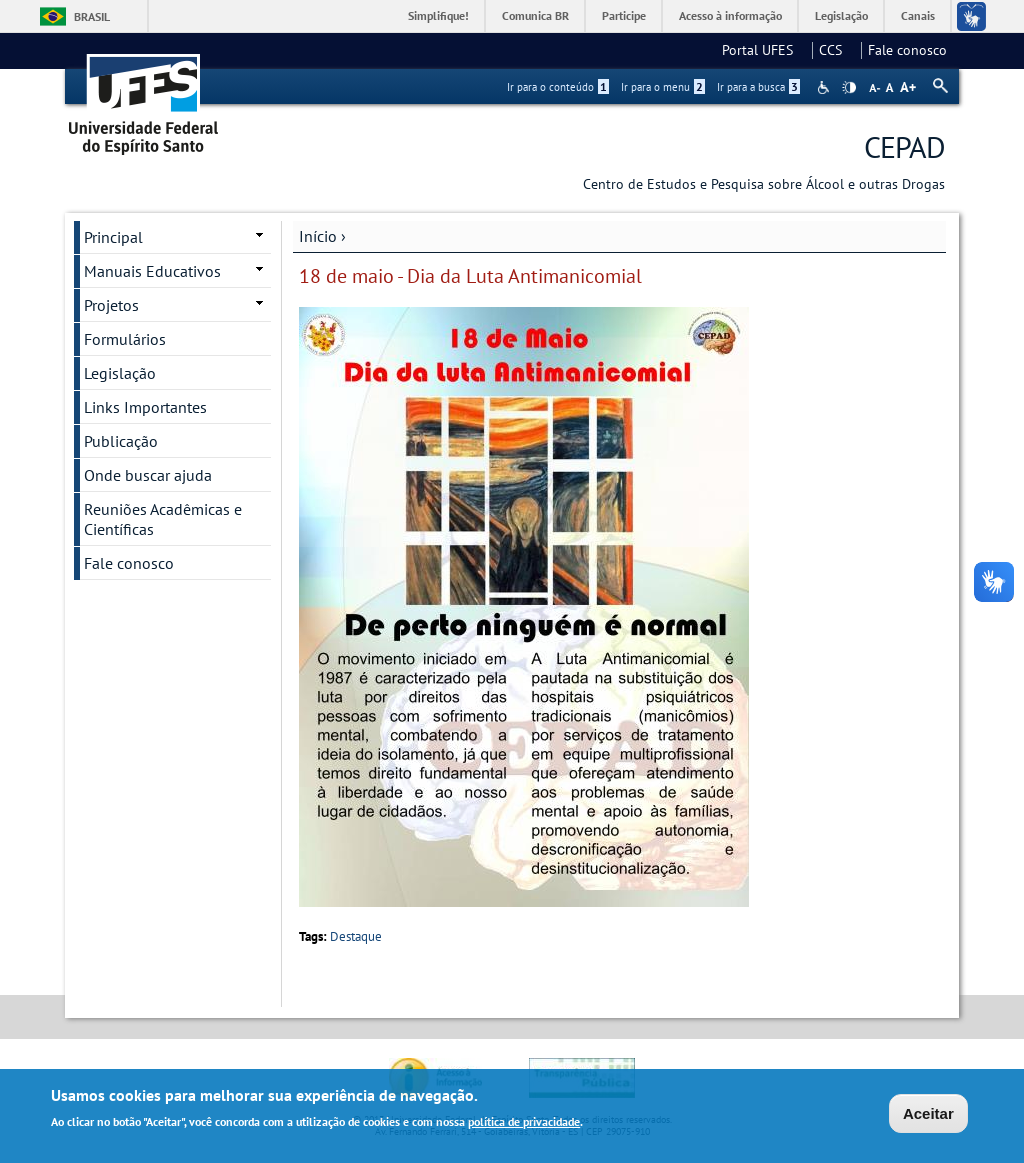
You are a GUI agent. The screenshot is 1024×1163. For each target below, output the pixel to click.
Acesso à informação (730, 15)
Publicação (121, 441)
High (849, 88)
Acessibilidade (825, 87)
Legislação (841, 15)
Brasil (92, 16)
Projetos (111, 305)
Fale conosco (907, 50)
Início (318, 236)
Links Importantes (145, 407)
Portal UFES (763, 50)
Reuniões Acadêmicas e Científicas (163, 519)
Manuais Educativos (152, 271)
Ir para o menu (663, 87)
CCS (836, 50)
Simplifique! (438, 15)
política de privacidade (524, 1123)
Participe (624, 15)
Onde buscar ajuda (148, 475)
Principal (113, 237)
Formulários (125, 339)
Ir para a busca (758, 87)
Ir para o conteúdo (558, 87)
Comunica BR (535, 15)
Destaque (356, 936)
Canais (918, 15)
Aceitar (928, 1115)
